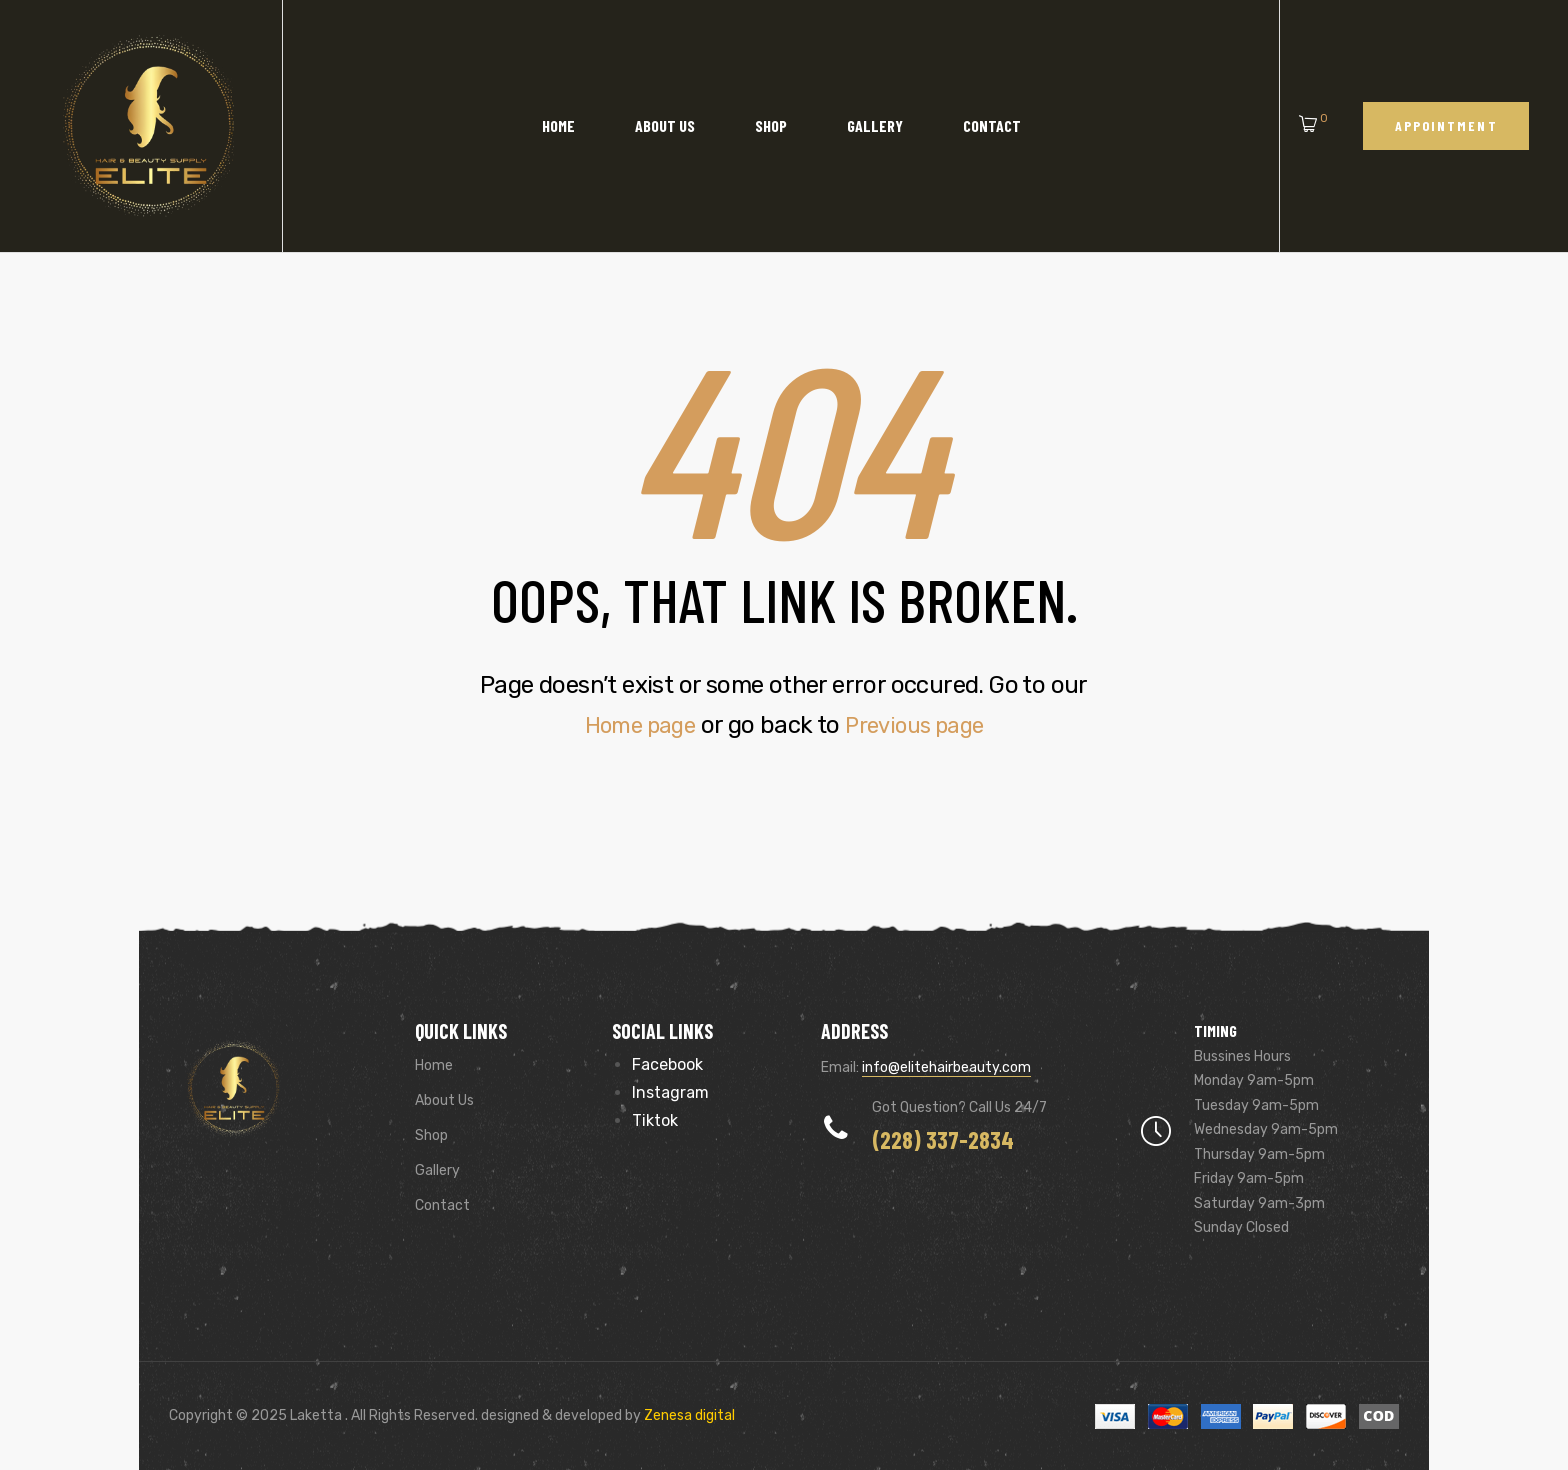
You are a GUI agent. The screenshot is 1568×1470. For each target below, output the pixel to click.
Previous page (920, 725)
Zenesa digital (688, 1415)
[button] (1446, 125)
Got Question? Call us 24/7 (959, 1107)
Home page (633, 725)
